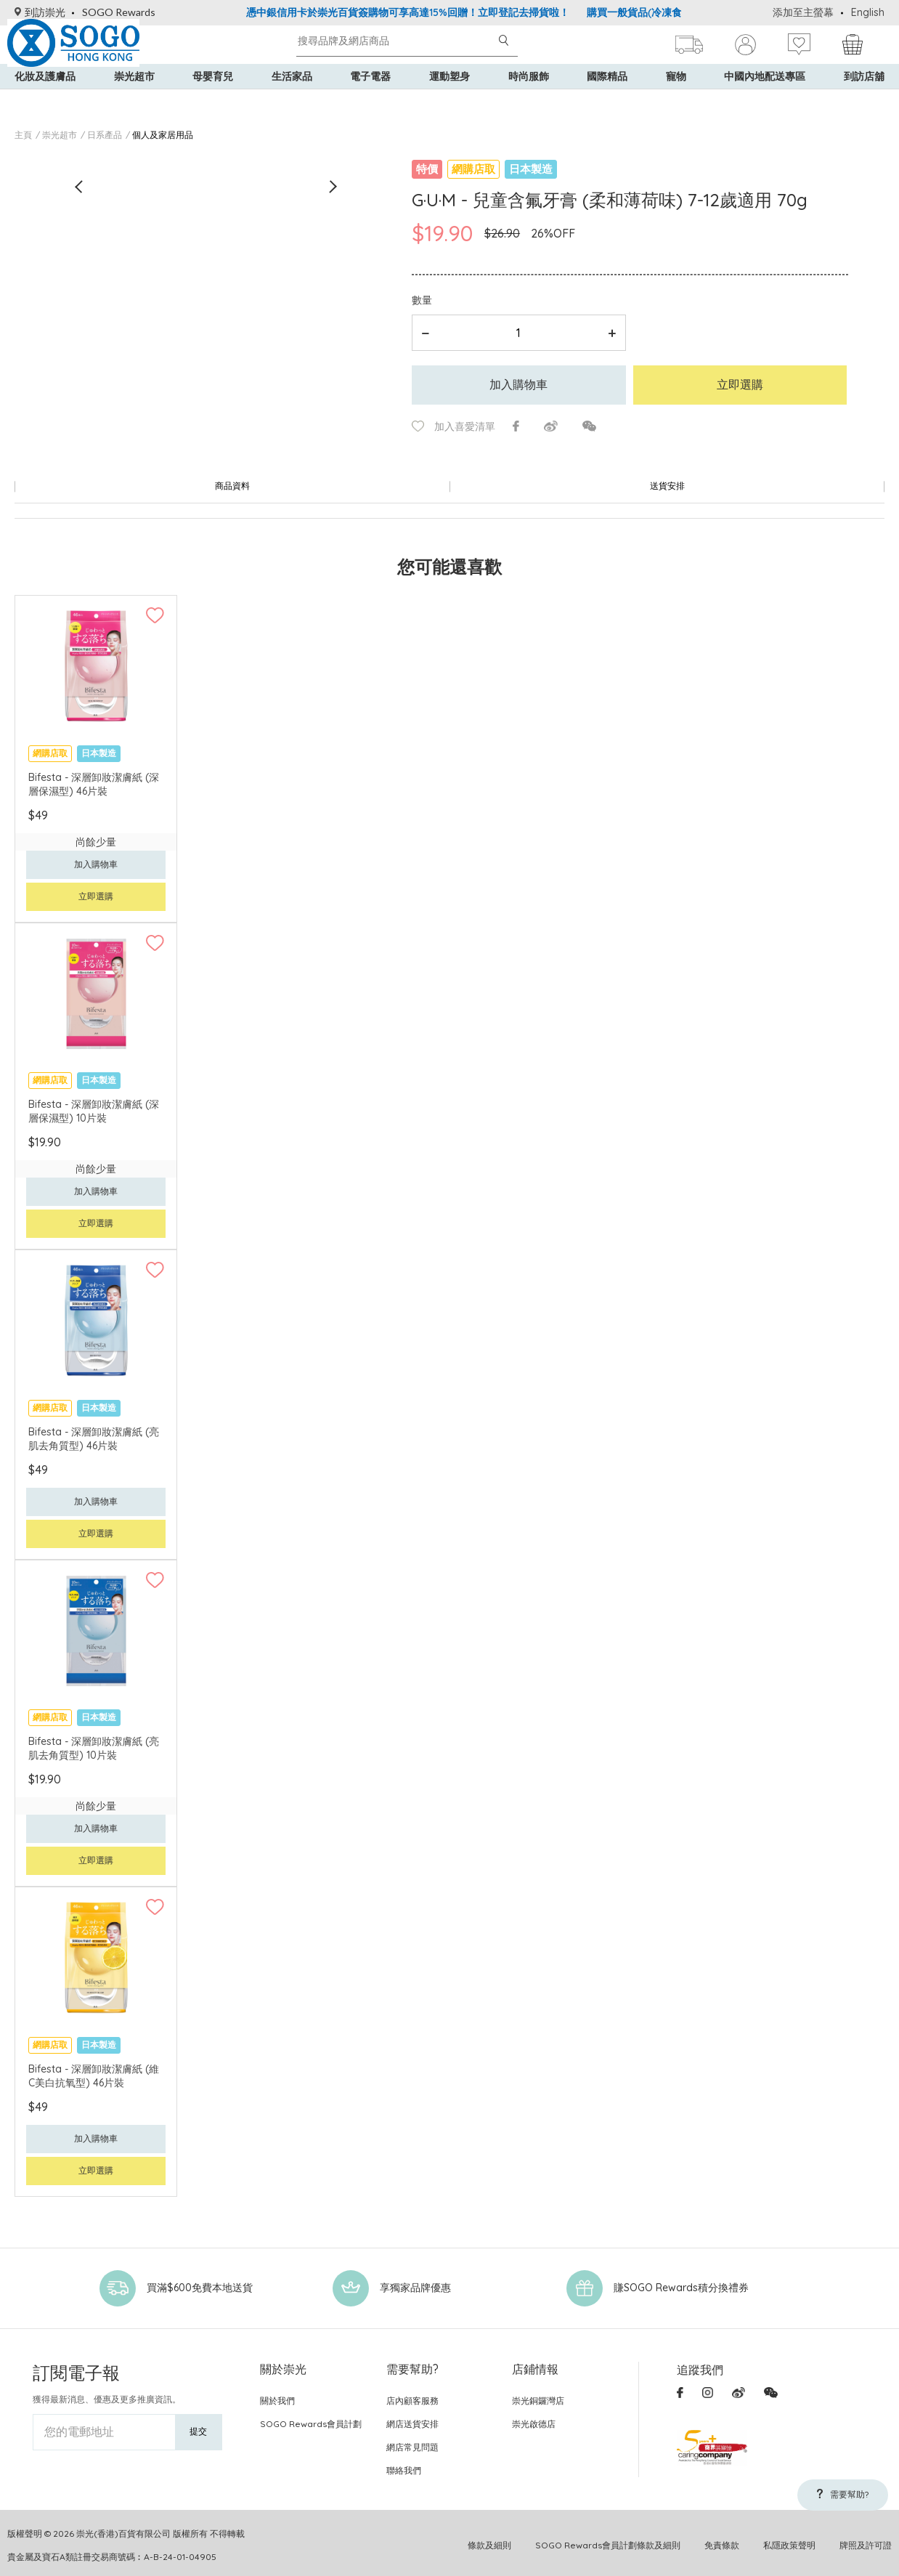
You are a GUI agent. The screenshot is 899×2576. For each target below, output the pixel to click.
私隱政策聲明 (789, 2539)
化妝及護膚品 (45, 101)
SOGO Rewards (118, 12)
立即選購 (740, 384)
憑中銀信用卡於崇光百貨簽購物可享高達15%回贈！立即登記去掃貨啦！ (407, 12)
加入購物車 (518, 384)
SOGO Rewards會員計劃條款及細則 (607, 2539)
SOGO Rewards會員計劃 (311, 2418)
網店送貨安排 (412, 2418)
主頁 (23, 134)
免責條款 (721, 2539)
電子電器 (370, 101)
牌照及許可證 (865, 2539)
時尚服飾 (528, 101)
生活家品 (292, 101)
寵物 (676, 101)
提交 (198, 2425)
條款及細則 (489, 2539)
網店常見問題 (412, 2441)
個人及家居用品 (162, 134)
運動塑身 (449, 101)
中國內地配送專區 (764, 101)
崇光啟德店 (534, 2418)
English (867, 12)
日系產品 (104, 134)
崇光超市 (134, 101)
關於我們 (277, 2394)
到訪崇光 (40, 12)
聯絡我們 (403, 2464)
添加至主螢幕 (803, 12)
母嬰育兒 (212, 101)
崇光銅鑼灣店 (538, 2394)
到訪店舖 (864, 101)
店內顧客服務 (412, 2394)
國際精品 (607, 101)
